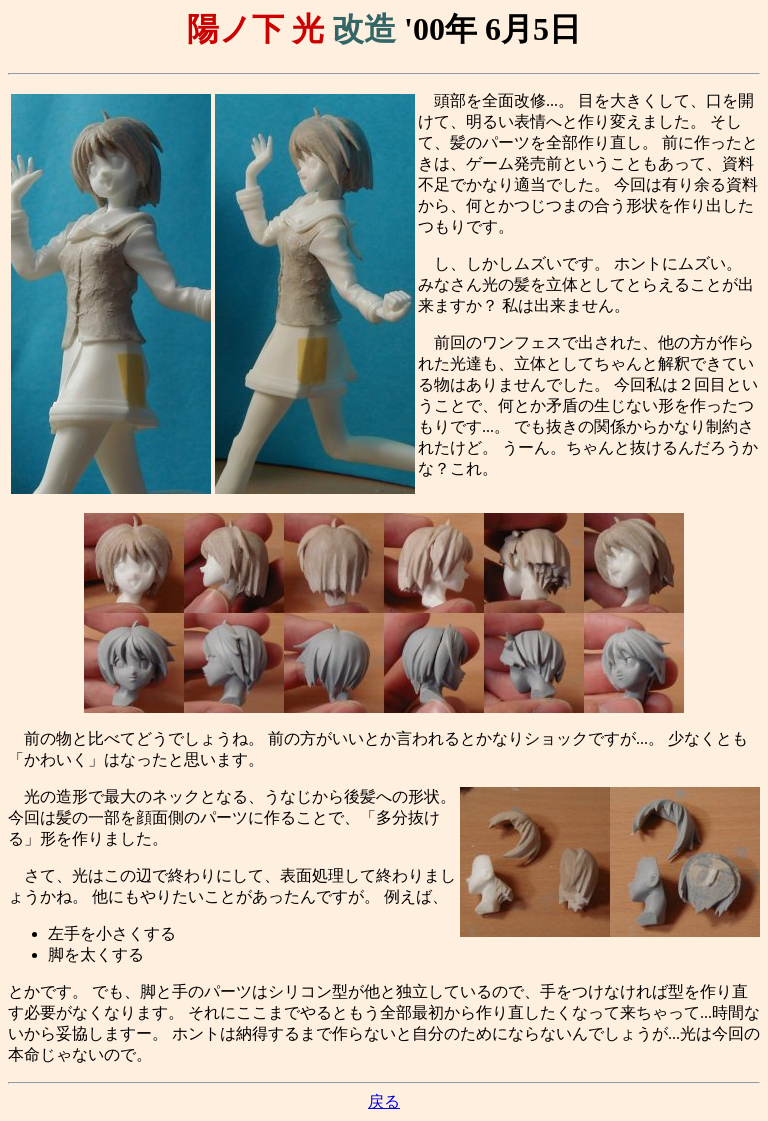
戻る (384, 1101)
